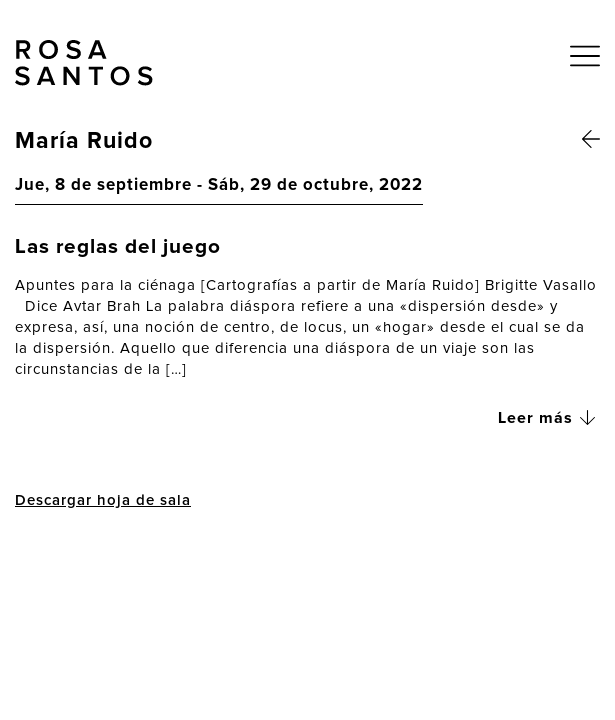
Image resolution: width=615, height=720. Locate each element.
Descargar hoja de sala (103, 500)
